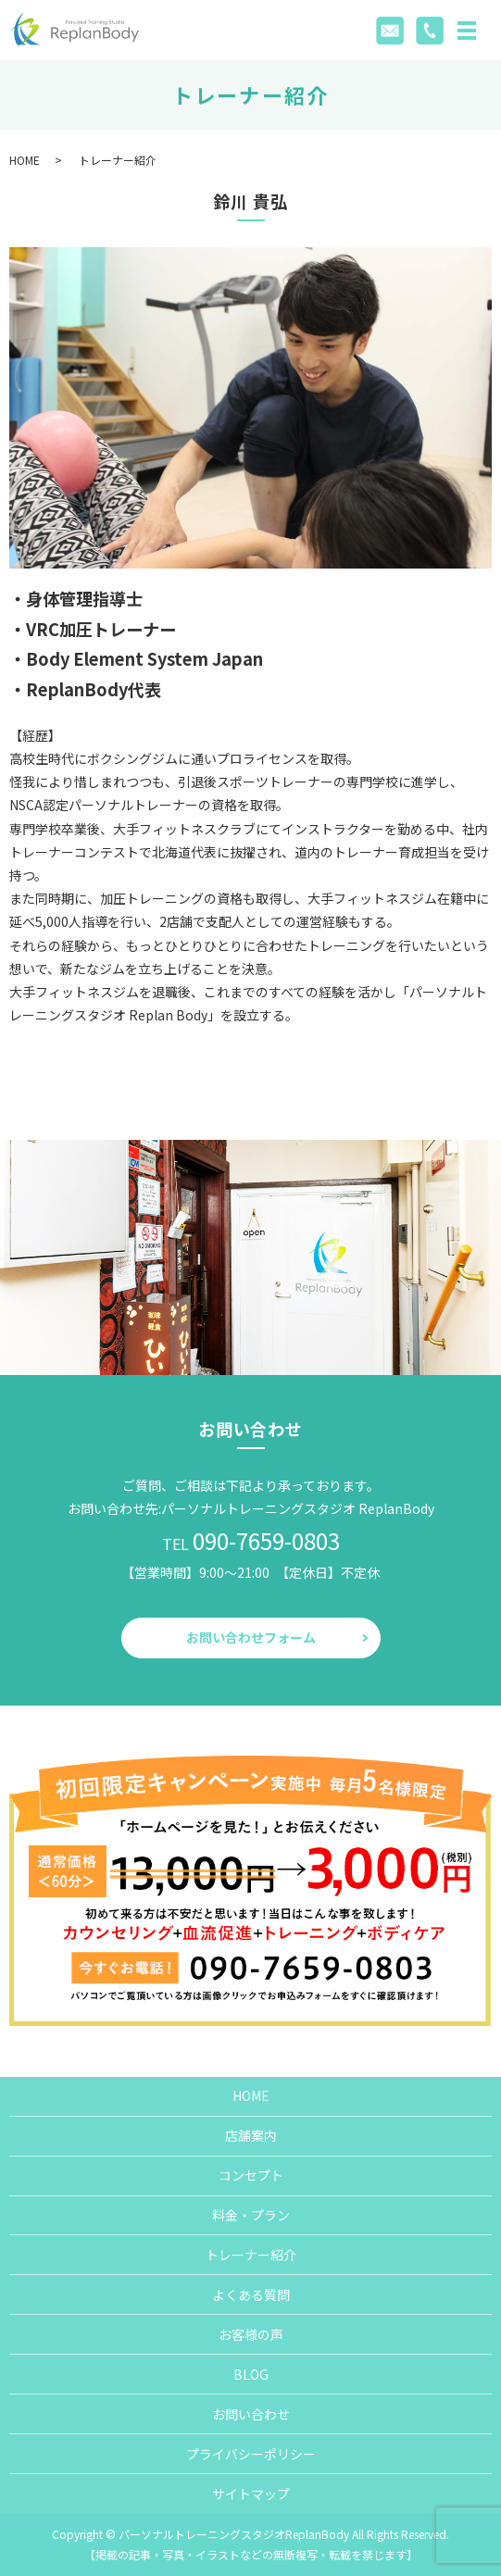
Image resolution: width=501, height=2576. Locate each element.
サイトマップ (251, 2493)
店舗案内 (251, 2135)
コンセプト (251, 2175)
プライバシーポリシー (251, 2454)
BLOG (251, 2374)
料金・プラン (251, 2215)
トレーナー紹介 (251, 2254)
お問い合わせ (251, 2414)
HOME (24, 160)
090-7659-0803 (266, 1540)
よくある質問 (251, 2294)
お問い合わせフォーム (251, 1637)
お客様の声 (251, 2334)
